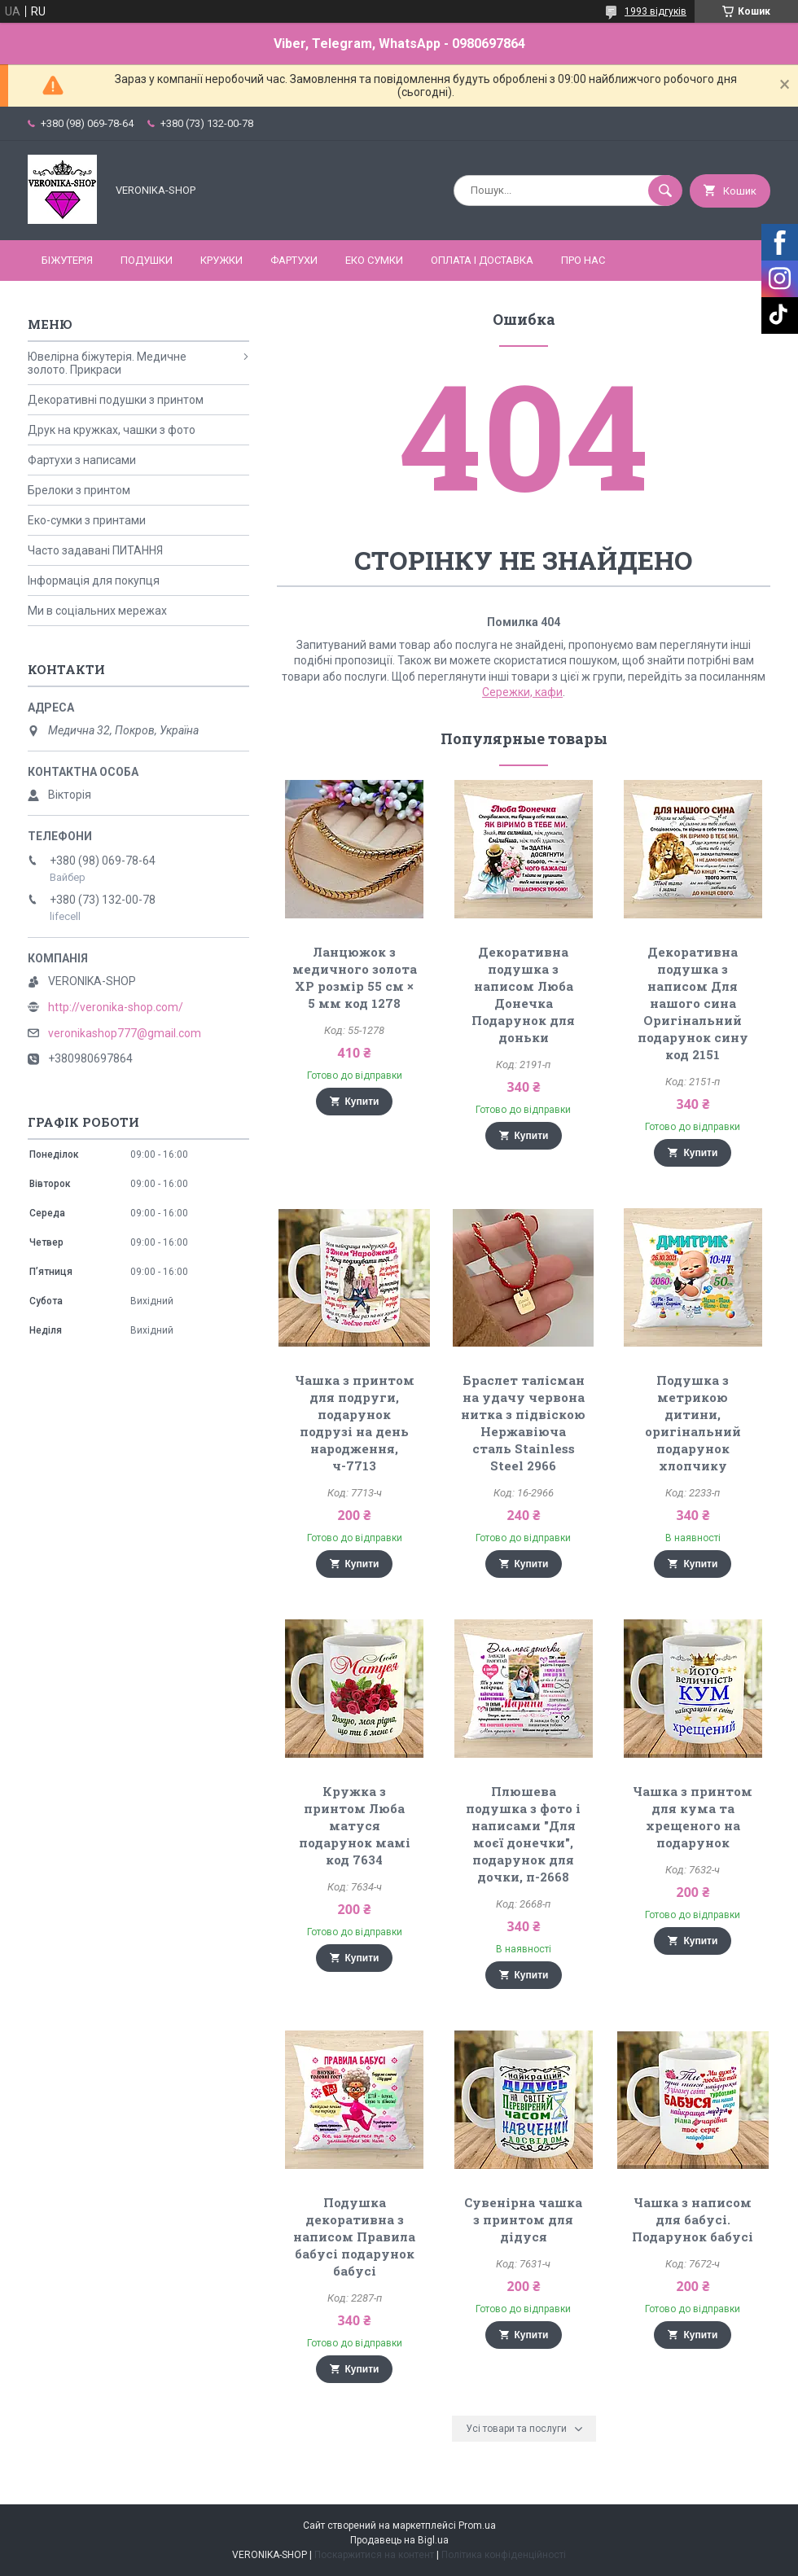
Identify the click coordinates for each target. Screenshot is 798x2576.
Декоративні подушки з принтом (116, 399)
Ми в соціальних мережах (97, 610)
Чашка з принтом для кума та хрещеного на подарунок (692, 1817)
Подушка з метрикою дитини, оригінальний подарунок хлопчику (693, 1423)
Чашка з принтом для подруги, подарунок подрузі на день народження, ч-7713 (354, 1423)
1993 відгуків (655, 11)
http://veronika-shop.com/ (115, 1007)
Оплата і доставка (482, 260)
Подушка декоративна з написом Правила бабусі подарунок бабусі (354, 2236)
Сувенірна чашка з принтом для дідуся (523, 2219)
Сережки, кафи (522, 692)
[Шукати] (665, 190)
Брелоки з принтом (79, 490)
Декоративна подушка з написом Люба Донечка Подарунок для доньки (523, 994)
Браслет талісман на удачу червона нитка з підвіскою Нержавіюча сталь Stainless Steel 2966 (523, 1423)
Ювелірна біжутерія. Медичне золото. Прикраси (107, 363)
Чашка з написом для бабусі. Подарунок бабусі (692, 2219)
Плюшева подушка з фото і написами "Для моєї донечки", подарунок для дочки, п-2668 (523, 1834)
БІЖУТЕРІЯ (67, 260)
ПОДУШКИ (147, 260)
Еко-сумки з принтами (87, 520)
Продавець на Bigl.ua (399, 2540)
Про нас (583, 260)
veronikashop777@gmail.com (124, 1033)
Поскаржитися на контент (374, 2555)
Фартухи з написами (82, 460)
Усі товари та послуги (516, 2428)
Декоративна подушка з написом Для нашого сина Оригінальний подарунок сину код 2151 (693, 1003)
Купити (362, 1101)
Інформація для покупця (94, 580)
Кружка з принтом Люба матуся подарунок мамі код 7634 (354, 1825)
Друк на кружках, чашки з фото (111, 429)
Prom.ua (477, 2525)
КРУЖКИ (221, 260)
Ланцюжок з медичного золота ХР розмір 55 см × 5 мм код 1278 (354, 977)
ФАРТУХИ (294, 260)
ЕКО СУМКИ (374, 260)
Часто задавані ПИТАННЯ (95, 550)
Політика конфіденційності (503, 2555)
